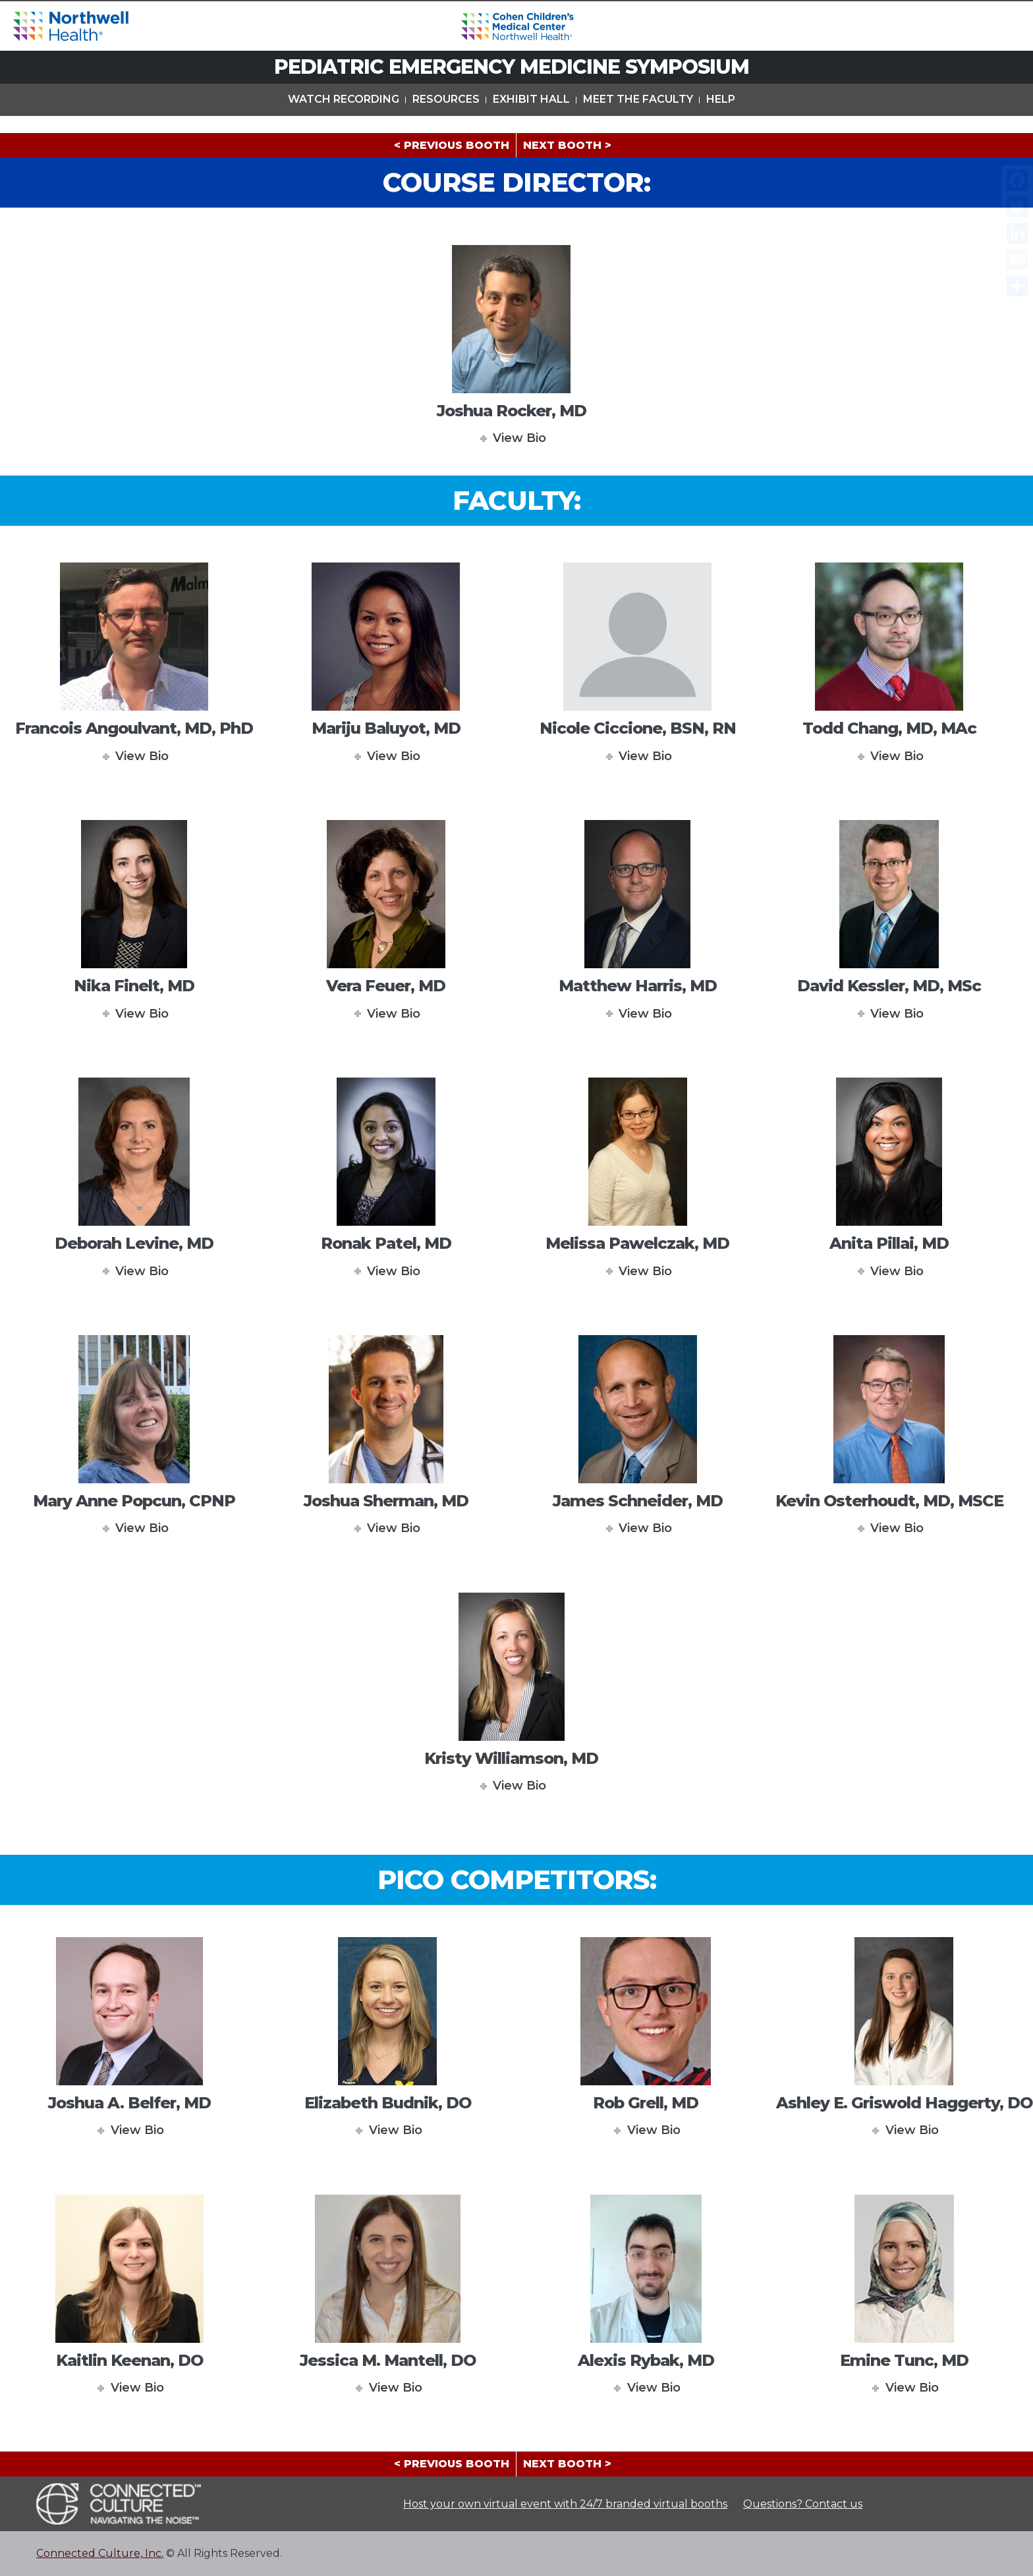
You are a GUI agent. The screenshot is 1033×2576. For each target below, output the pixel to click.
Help (720, 117)
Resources (446, 117)
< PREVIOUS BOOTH (451, 145)
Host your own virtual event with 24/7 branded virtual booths (565, 2504)
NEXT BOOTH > (567, 145)
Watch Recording (343, 117)
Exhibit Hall (531, 117)
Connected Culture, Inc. (99, 2553)
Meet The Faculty (638, 117)
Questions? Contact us (802, 2504)
